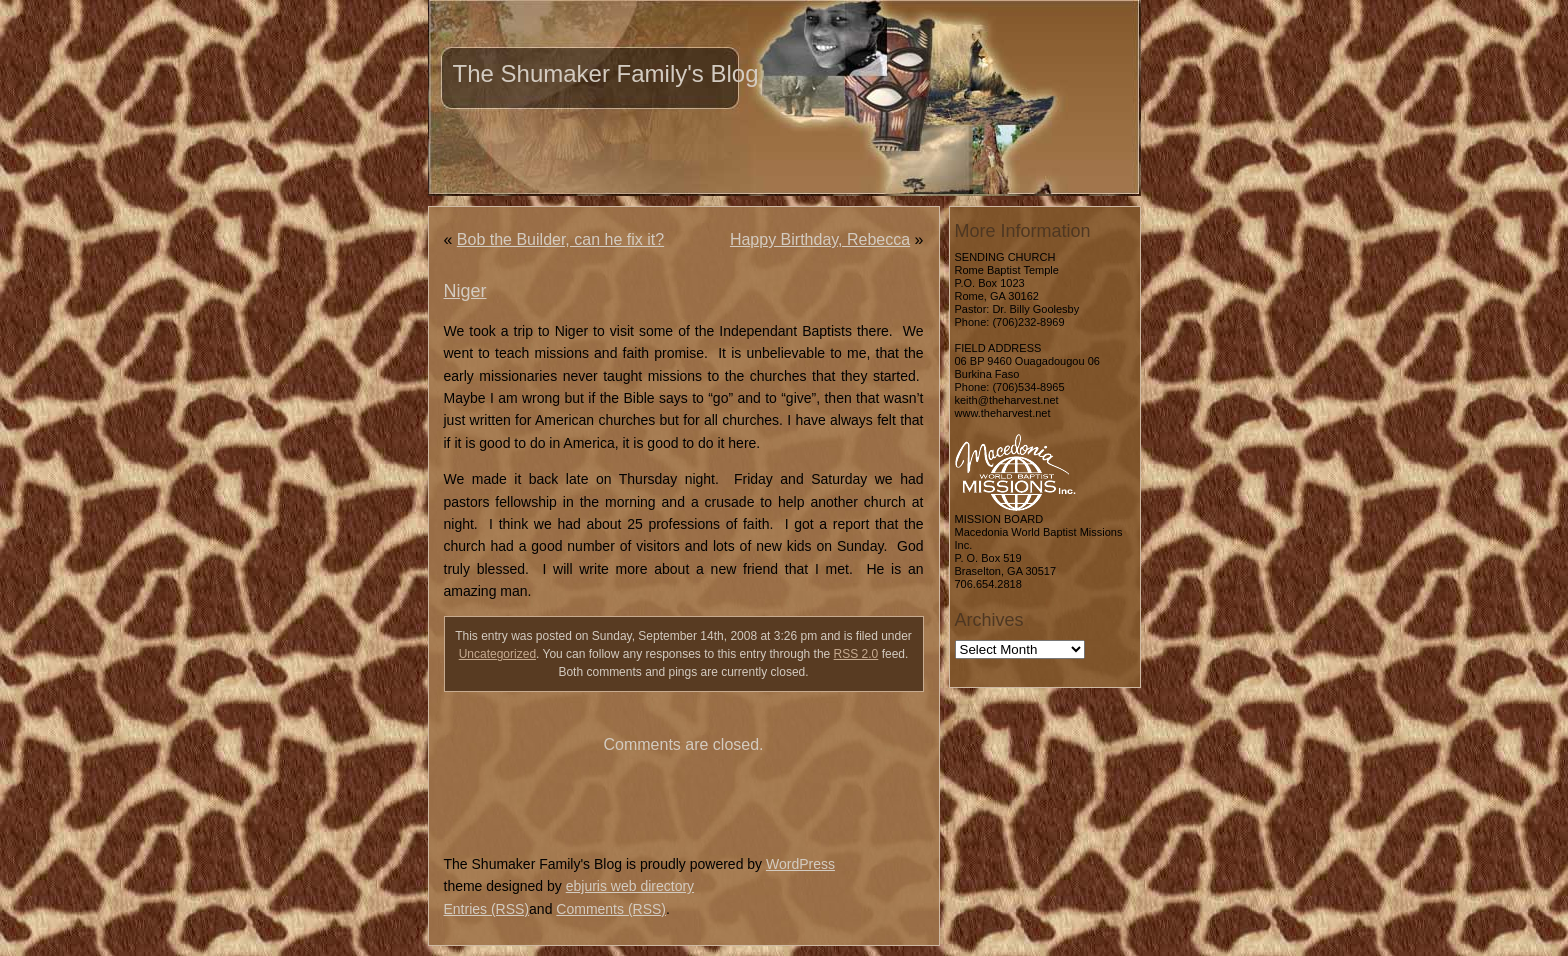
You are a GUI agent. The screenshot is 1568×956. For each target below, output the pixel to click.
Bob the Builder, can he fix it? (560, 239)
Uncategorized (497, 654)
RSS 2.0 (856, 654)
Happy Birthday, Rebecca (820, 239)
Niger (465, 291)
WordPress (800, 864)
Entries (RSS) (487, 909)
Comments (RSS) (611, 909)
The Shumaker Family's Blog (606, 73)
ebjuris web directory (630, 886)
